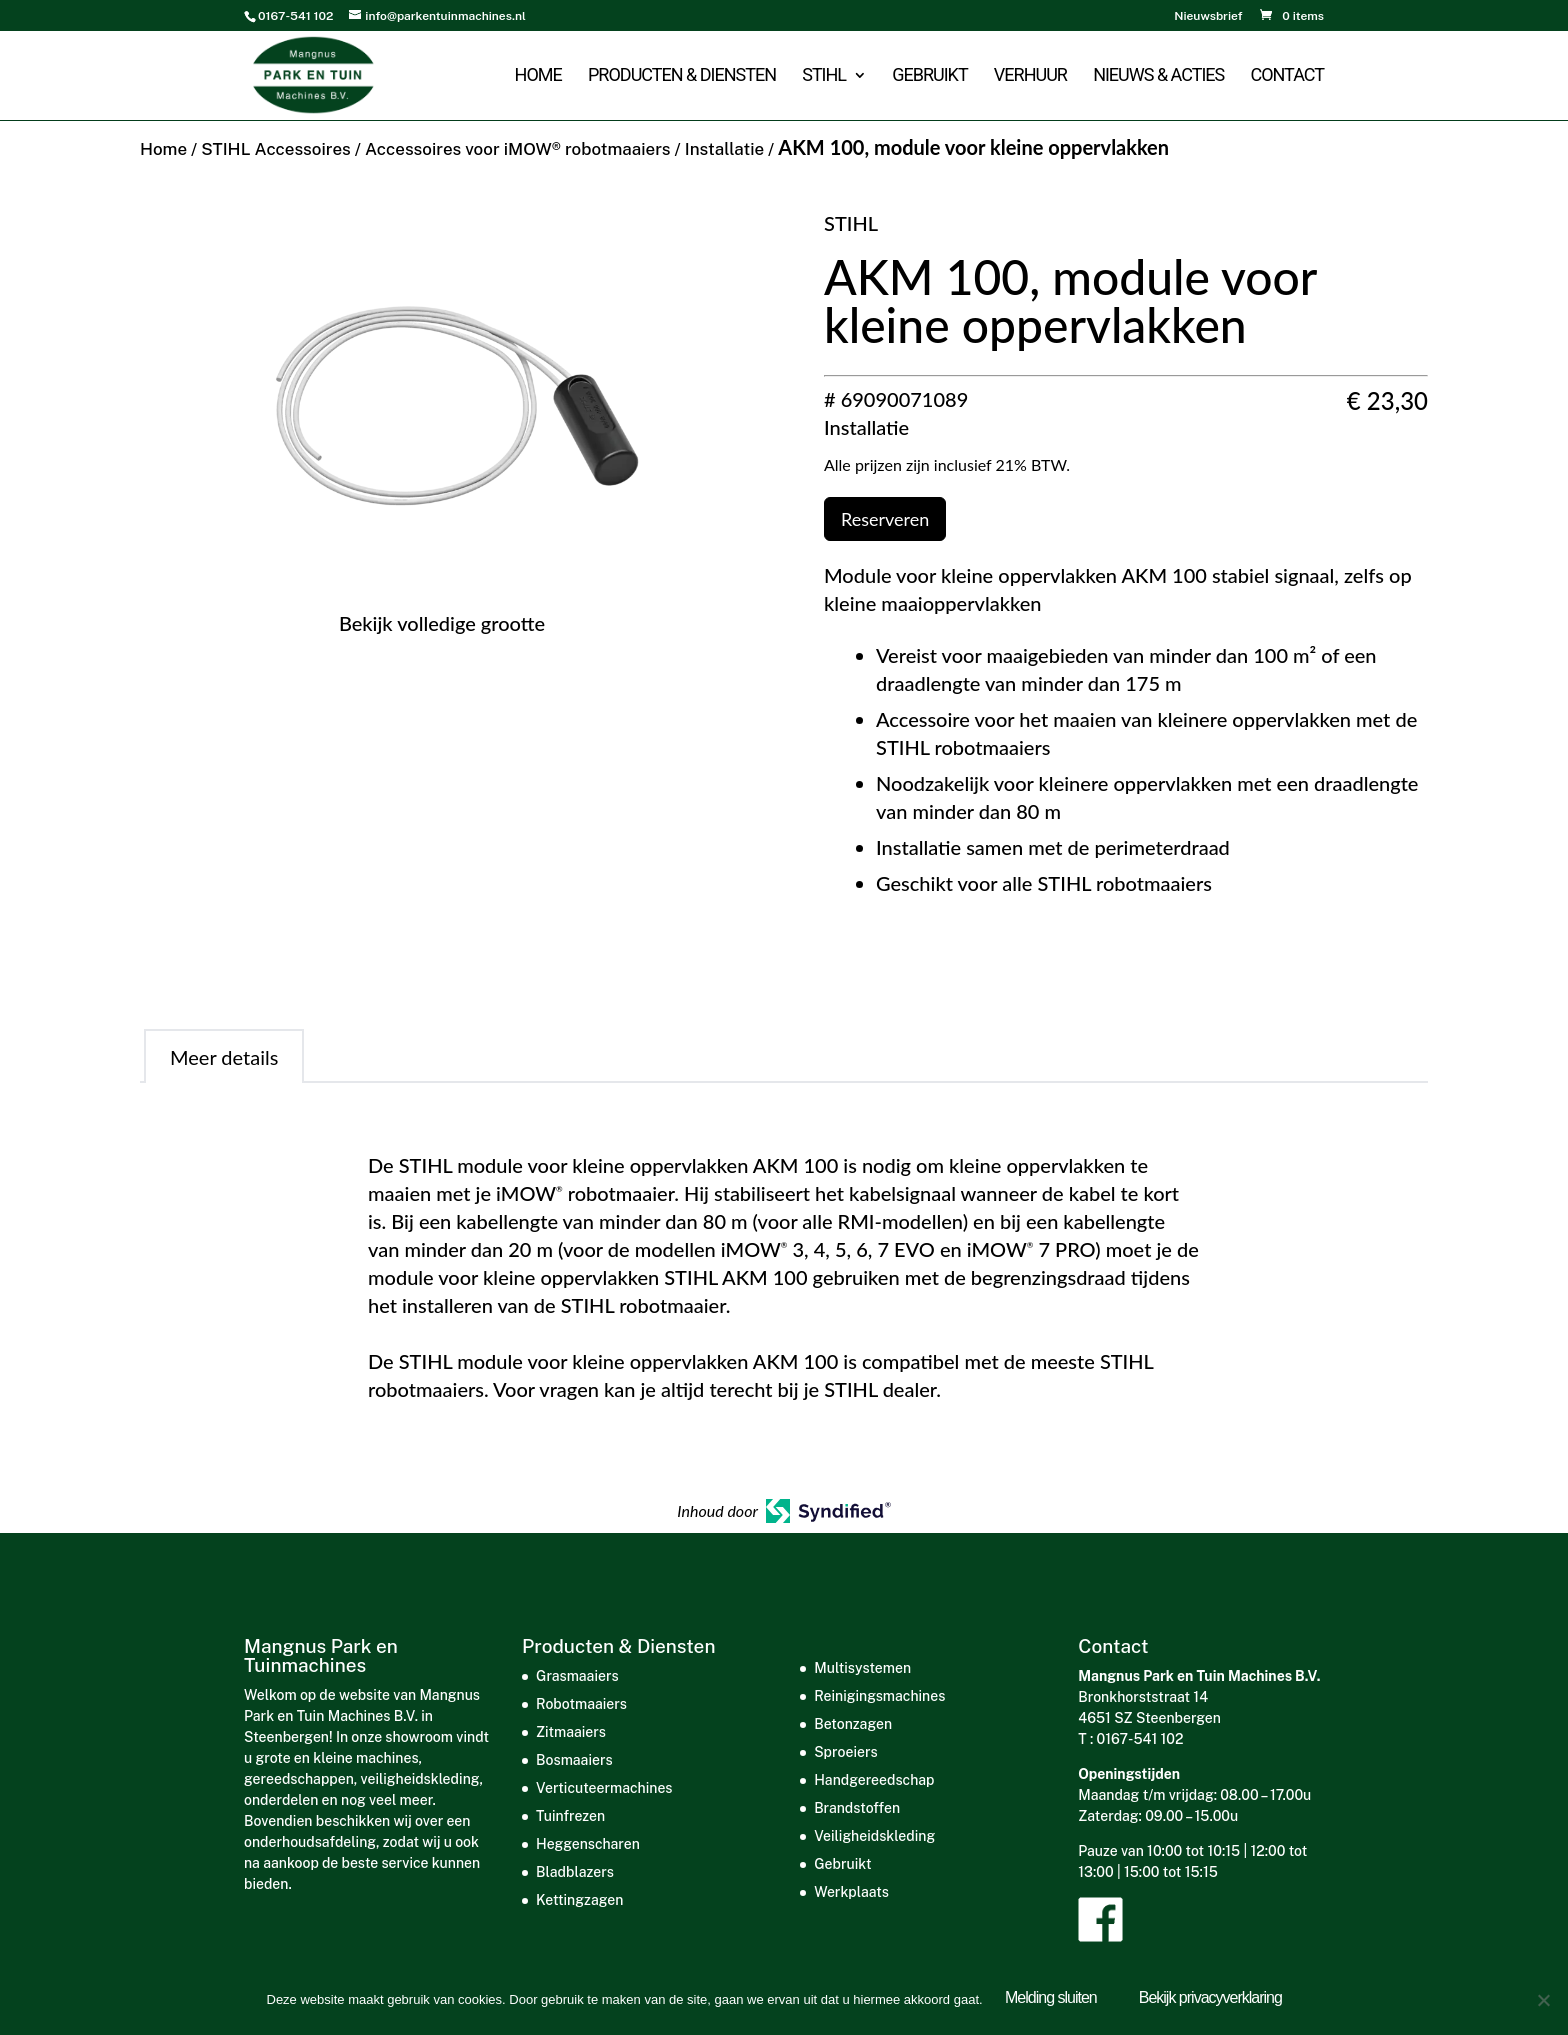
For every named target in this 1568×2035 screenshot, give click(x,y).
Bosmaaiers (574, 1760)
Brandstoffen (857, 1808)
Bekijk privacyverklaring (1213, 2001)
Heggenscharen (588, 1844)
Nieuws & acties (1158, 77)
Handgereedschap (874, 1780)
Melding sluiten (1055, 2001)
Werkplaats (851, 1892)
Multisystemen (862, 1668)
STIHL (824, 77)
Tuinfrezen (570, 1816)
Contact (1287, 77)
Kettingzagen (579, 1900)
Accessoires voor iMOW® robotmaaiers (518, 149)
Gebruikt (929, 77)
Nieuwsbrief (1208, 16)
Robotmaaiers (581, 1704)
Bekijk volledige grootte (442, 623)
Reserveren (885, 519)
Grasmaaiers (577, 1676)
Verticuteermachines (604, 1788)
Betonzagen (853, 1724)
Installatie (724, 149)
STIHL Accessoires (276, 149)
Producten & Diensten (682, 77)
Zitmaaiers (571, 1732)
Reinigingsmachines (879, 1696)
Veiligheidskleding (874, 1836)
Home (537, 77)
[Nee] (1543, 2002)
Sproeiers (845, 1752)
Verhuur (1030, 77)
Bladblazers (575, 1872)
